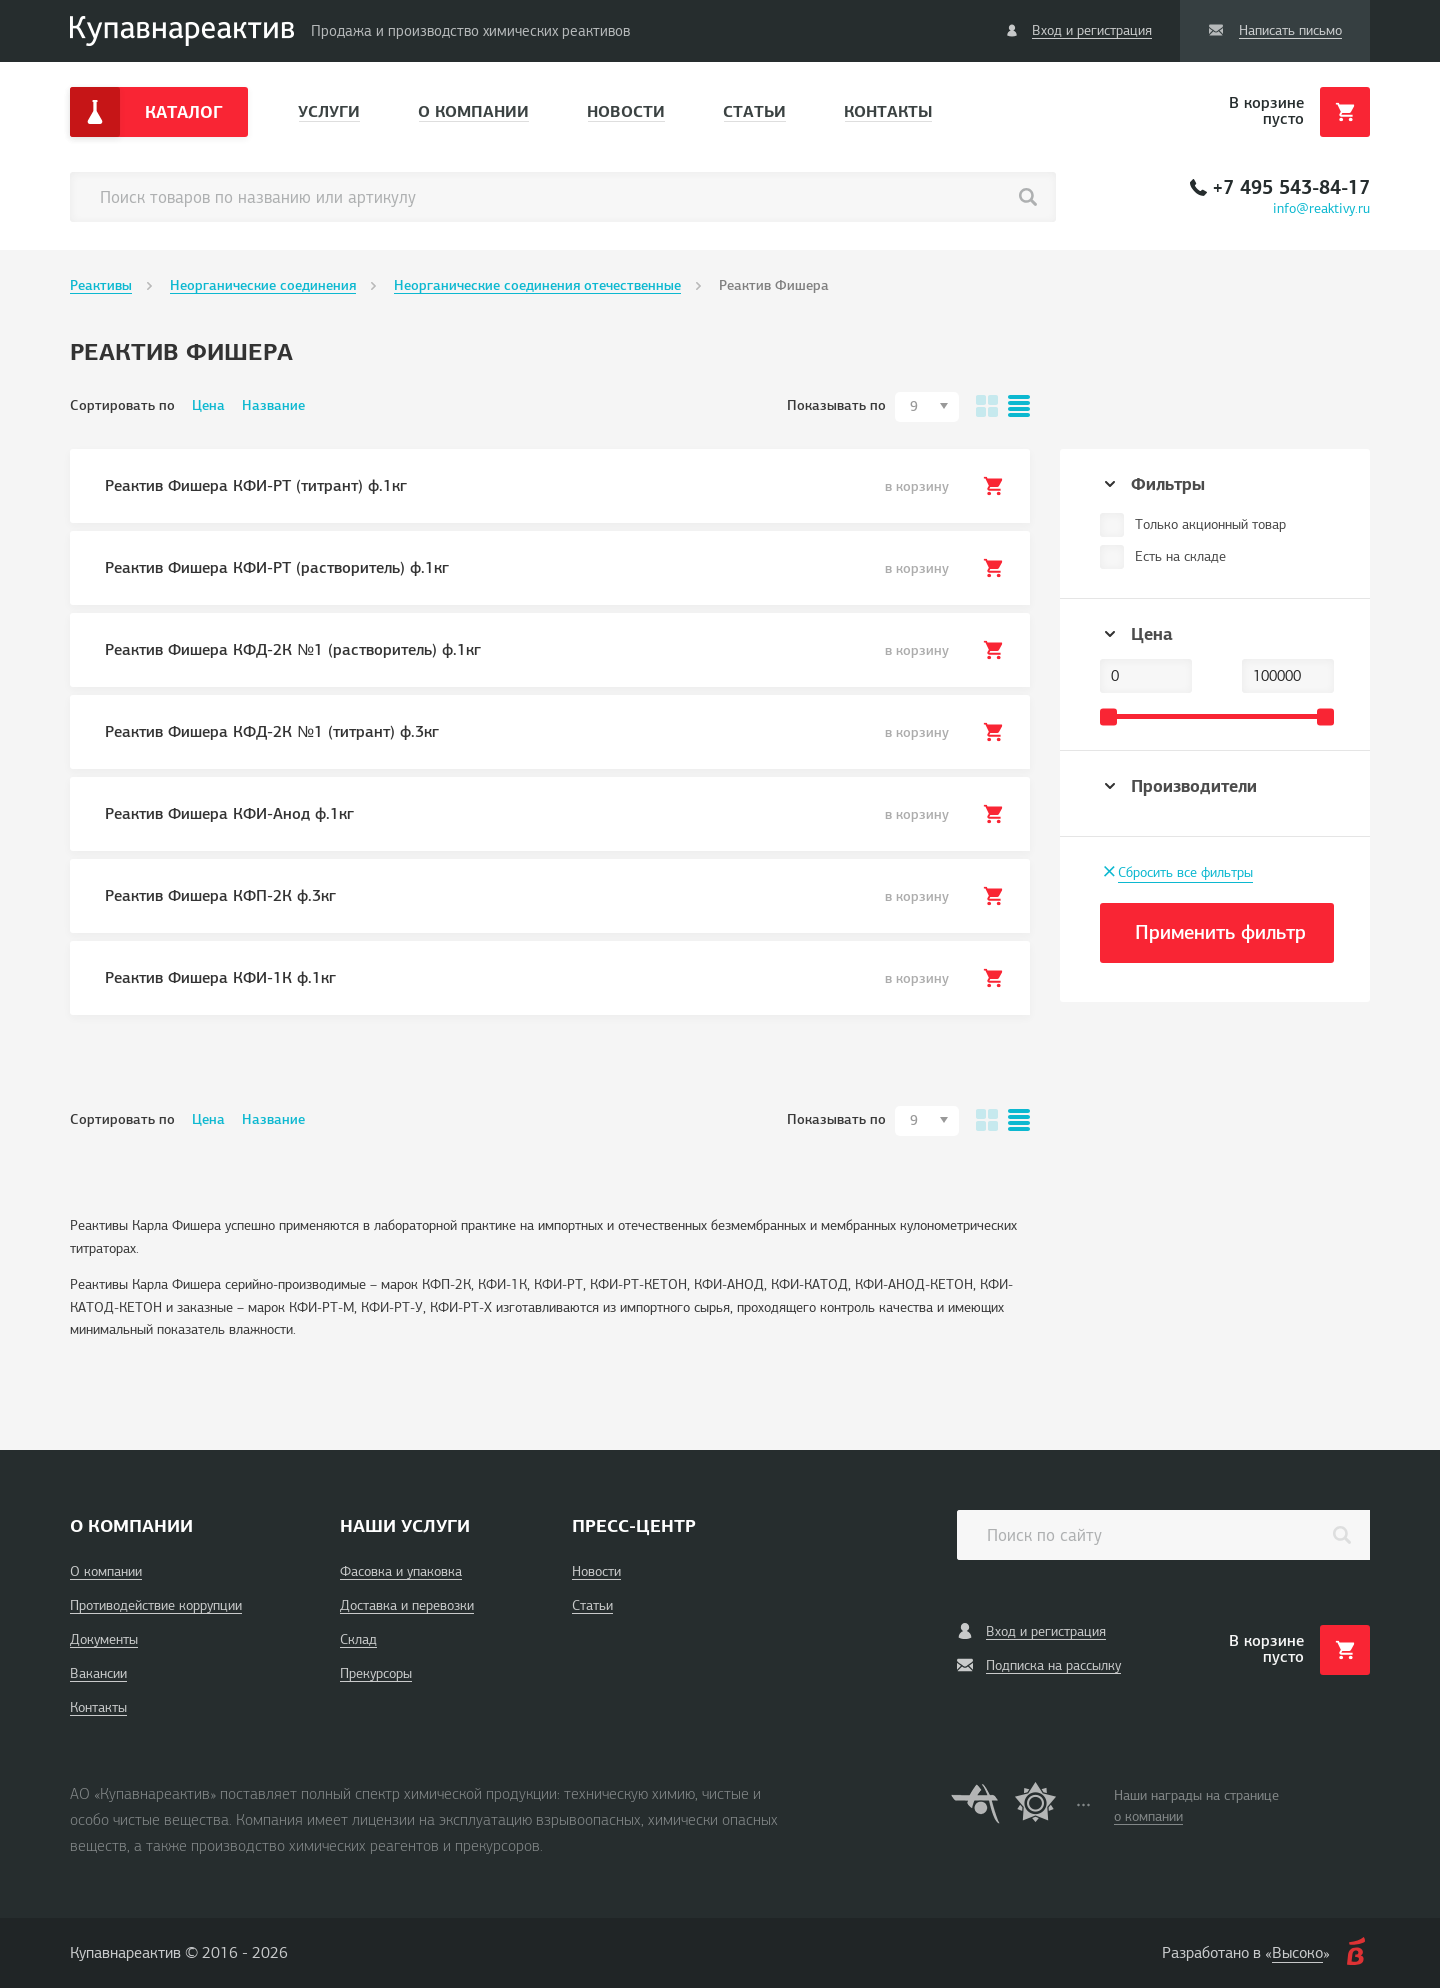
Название (273, 405)
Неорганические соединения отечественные (537, 285)
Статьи (754, 111)
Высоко (1297, 1953)
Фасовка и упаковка (401, 1571)
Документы (104, 1639)
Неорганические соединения (263, 285)
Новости (626, 111)
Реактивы (101, 285)
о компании (1148, 1816)
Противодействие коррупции (156, 1605)
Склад (358, 1639)
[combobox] (927, 407)
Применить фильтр (1220, 932)
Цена (208, 405)
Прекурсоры (376, 1673)
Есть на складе (1180, 556)
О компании (473, 111)
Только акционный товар (1210, 524)
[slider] (1108, 716)
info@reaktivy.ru (1321, 208)
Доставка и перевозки (407, 1605)
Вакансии (98, 1673)
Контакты (888, 111)
